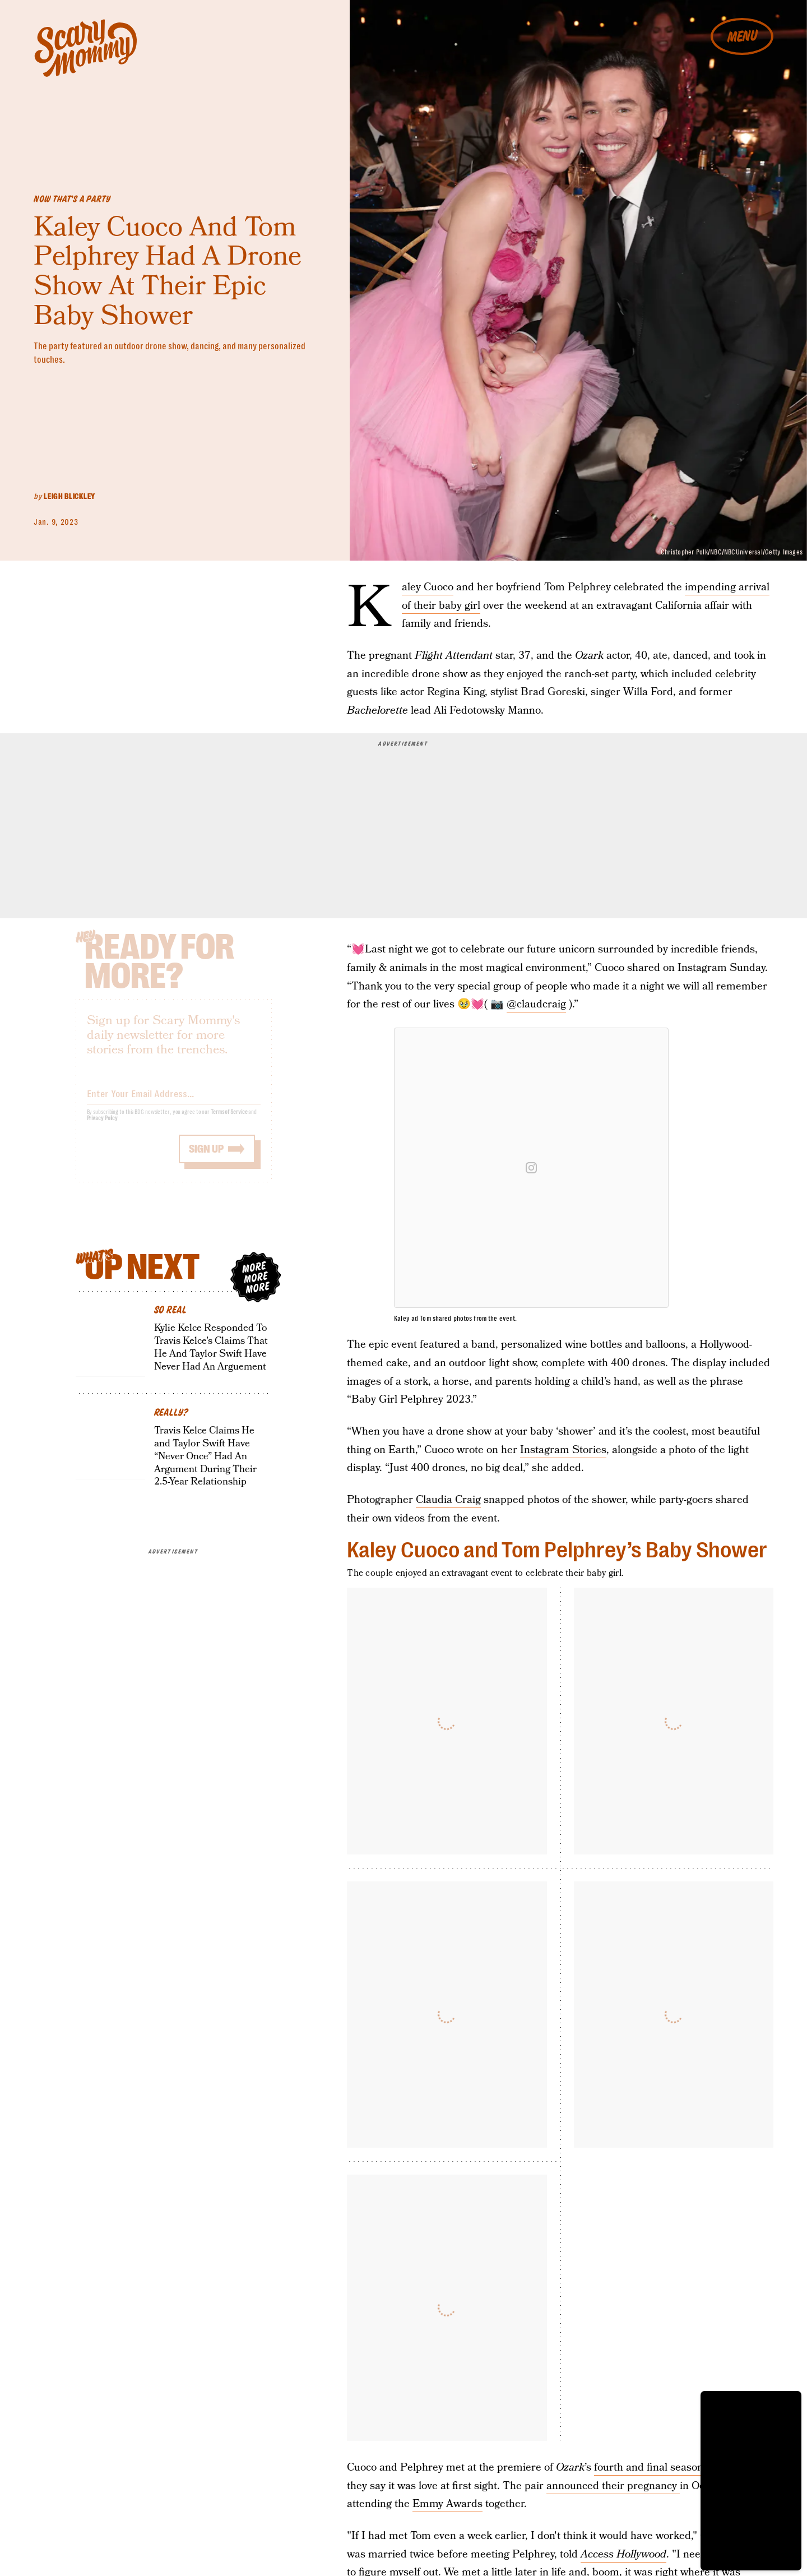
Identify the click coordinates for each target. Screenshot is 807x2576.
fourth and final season (648, 2467)
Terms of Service (229, 1120)
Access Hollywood (623, 2554)
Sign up (206, 1156)
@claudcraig (536, 1004)
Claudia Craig (448, 1499)
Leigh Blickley (69, 496)
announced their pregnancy (613, 2486)
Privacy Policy (102, 1126)
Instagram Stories (563, 1450)
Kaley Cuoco (427, 587)
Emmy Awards (447, 2504)
